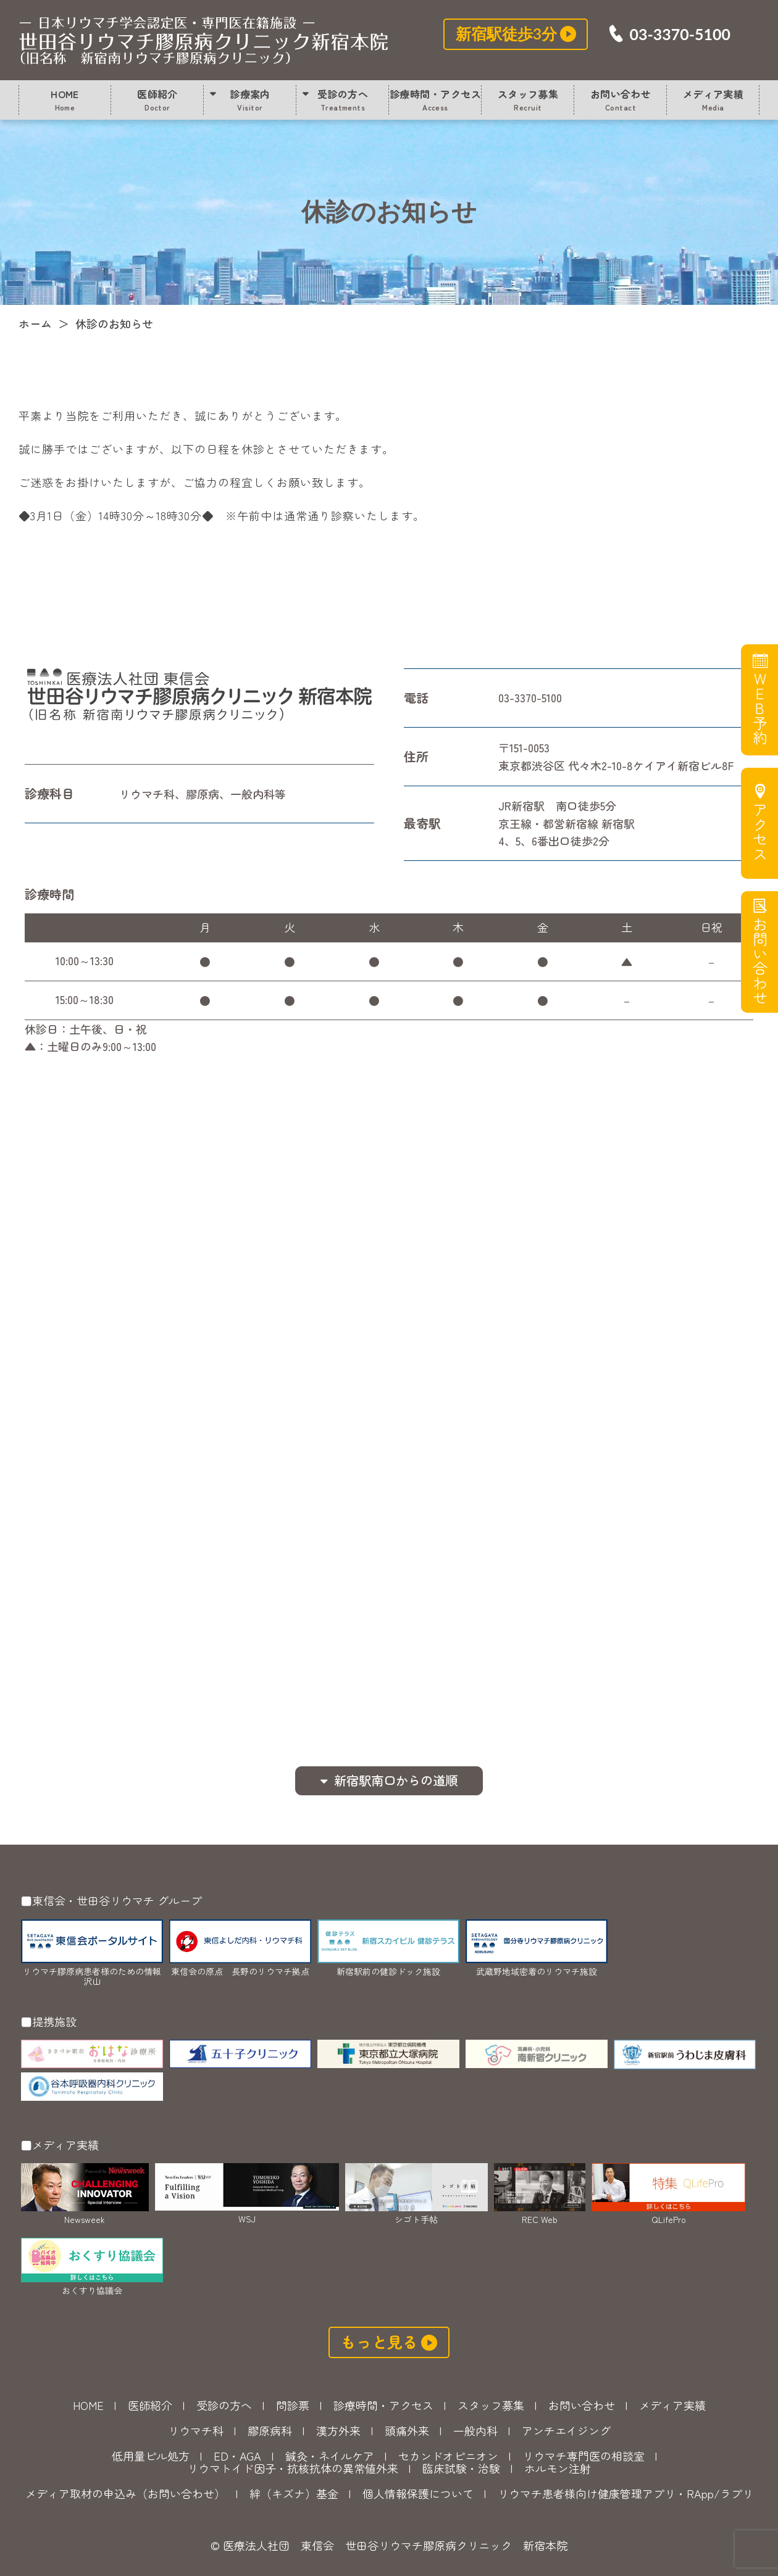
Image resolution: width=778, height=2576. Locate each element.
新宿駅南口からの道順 (396, 1780)
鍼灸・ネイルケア (329, 2456)
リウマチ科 (196, 2430)
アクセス (758, 832)
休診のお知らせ (204, 40)
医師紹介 (157, 99)
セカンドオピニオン (448, 2456)
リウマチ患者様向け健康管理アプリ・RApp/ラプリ (625, 2493)
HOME (65, 99)
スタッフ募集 (528, 99)
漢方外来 (338, 2430)
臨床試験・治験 (461, 2468)
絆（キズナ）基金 (293, 2493)
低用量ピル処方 (151, 2456)
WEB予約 (758, 708)
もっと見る (379, 2341)
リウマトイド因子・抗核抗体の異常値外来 (292, 2468)
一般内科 (475, 2430)
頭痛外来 (407, 2430)
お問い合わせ (620, 99)
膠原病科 (270, 2430)
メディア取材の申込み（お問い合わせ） (125, 2493)
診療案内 (250, 99)
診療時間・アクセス (435, 99)
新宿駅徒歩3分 (507, 33)
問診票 (292, 2405)
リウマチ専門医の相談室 (583, 2456)
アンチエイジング (566, 2430)
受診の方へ (342, 99)
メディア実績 (713, 99)
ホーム (35, 323)
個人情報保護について (418, 2493)
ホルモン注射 (557, 2468)
